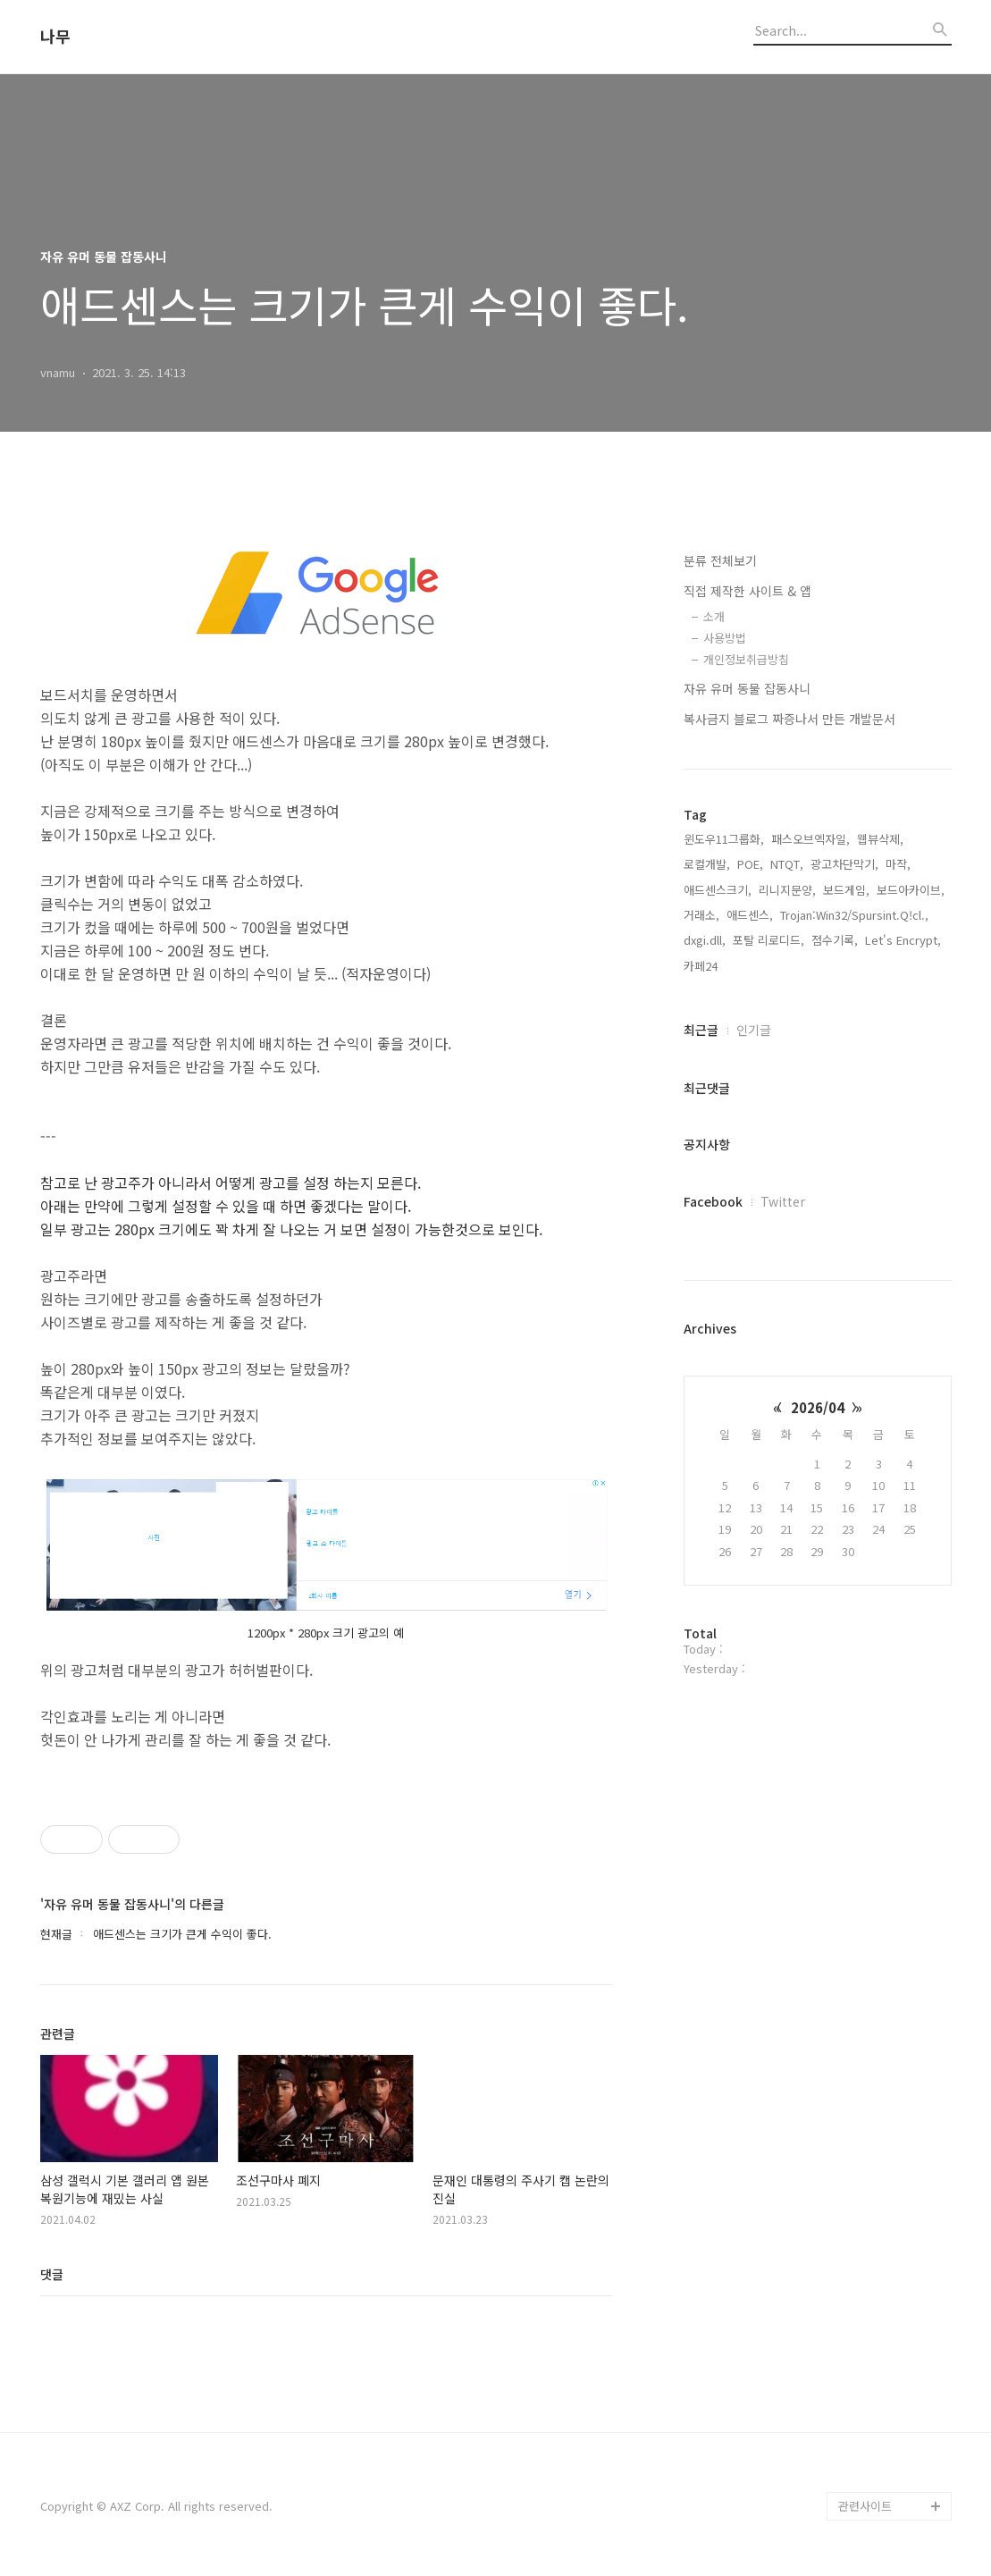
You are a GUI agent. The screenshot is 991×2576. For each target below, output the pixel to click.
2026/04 (817, 1407)
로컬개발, (707, 863)
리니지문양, (787, 889)
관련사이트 (865, 2505)
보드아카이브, (911, 889)
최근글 (701, 1030)
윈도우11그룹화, (724, 838)
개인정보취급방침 (746, 659)
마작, (898, 863)
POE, (750, 863)
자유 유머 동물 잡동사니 (747, 688)
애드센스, (749, 914)
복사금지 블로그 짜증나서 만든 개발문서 (789, 719)
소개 (714, 616)
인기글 (753, 1030)
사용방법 (724, 637)
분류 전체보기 (720, 560)
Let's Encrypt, (903, 939)
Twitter (782, 1201)
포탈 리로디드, (768, 939)
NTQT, (786, 863)
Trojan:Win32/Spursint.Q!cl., (854, 914)
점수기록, (834, 939)
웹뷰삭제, (880, 838)
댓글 (51, 2274)
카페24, (702, 965)
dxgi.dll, (705, 939)
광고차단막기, (844, 863)
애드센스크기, (718, 889)
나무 (55, 36)
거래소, (701, 914)
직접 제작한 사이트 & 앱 (747, 591)
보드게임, (846, 889)
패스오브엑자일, (810, 838)
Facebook (713, 1201)
